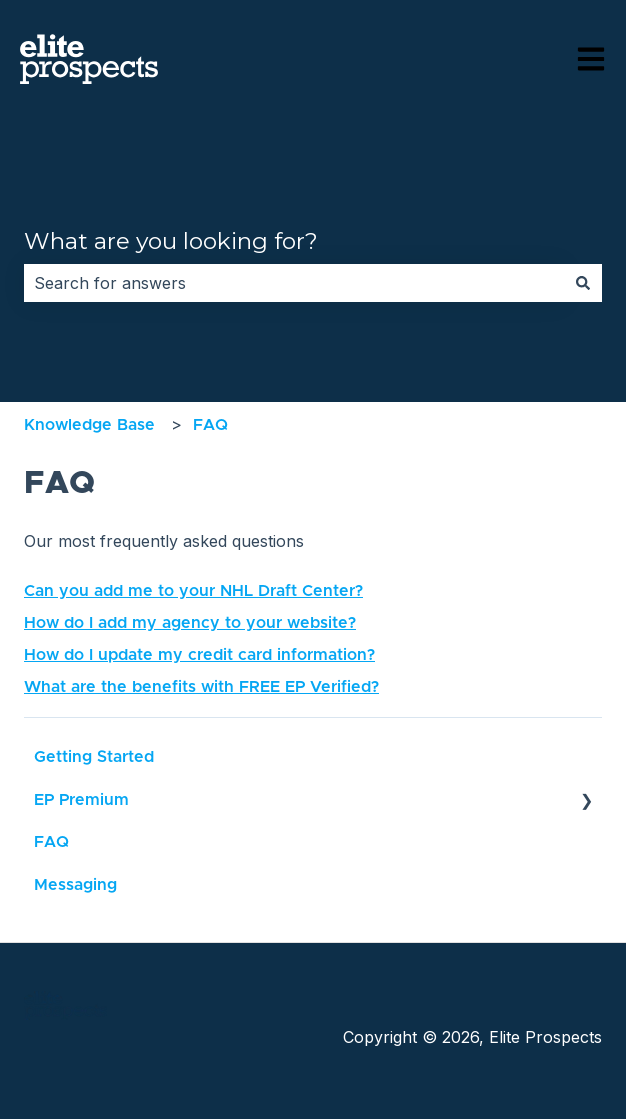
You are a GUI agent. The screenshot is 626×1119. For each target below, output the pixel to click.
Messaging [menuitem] (75, 885)
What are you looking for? (171, 241)
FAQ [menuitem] (51, 842)
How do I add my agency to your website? (190, 623)
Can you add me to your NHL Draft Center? (193, 591)
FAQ (210, 425)
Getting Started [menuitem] (94, 757)
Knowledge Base (89, 425)
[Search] (583, 283)
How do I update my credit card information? (199, 655)
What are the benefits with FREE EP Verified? (201, 687)
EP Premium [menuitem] (81, 800)
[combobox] (294, 283)
